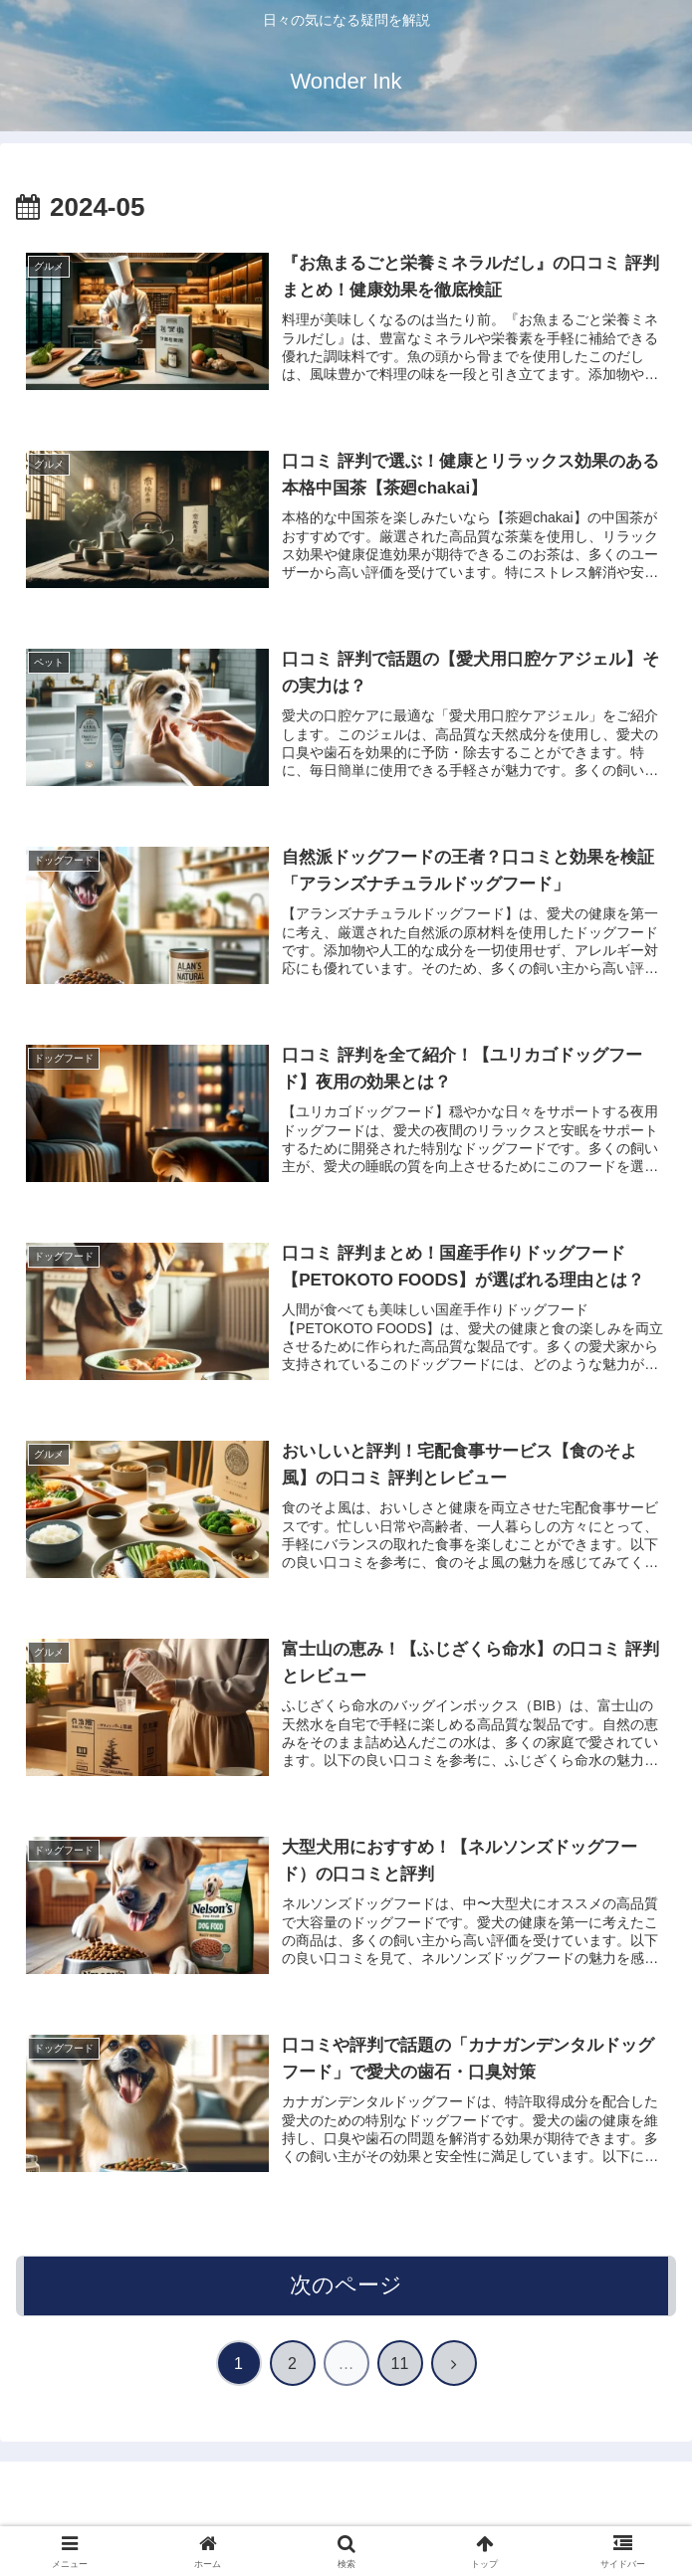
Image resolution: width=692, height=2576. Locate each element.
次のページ (346, 2285)
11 (400, 2363)
